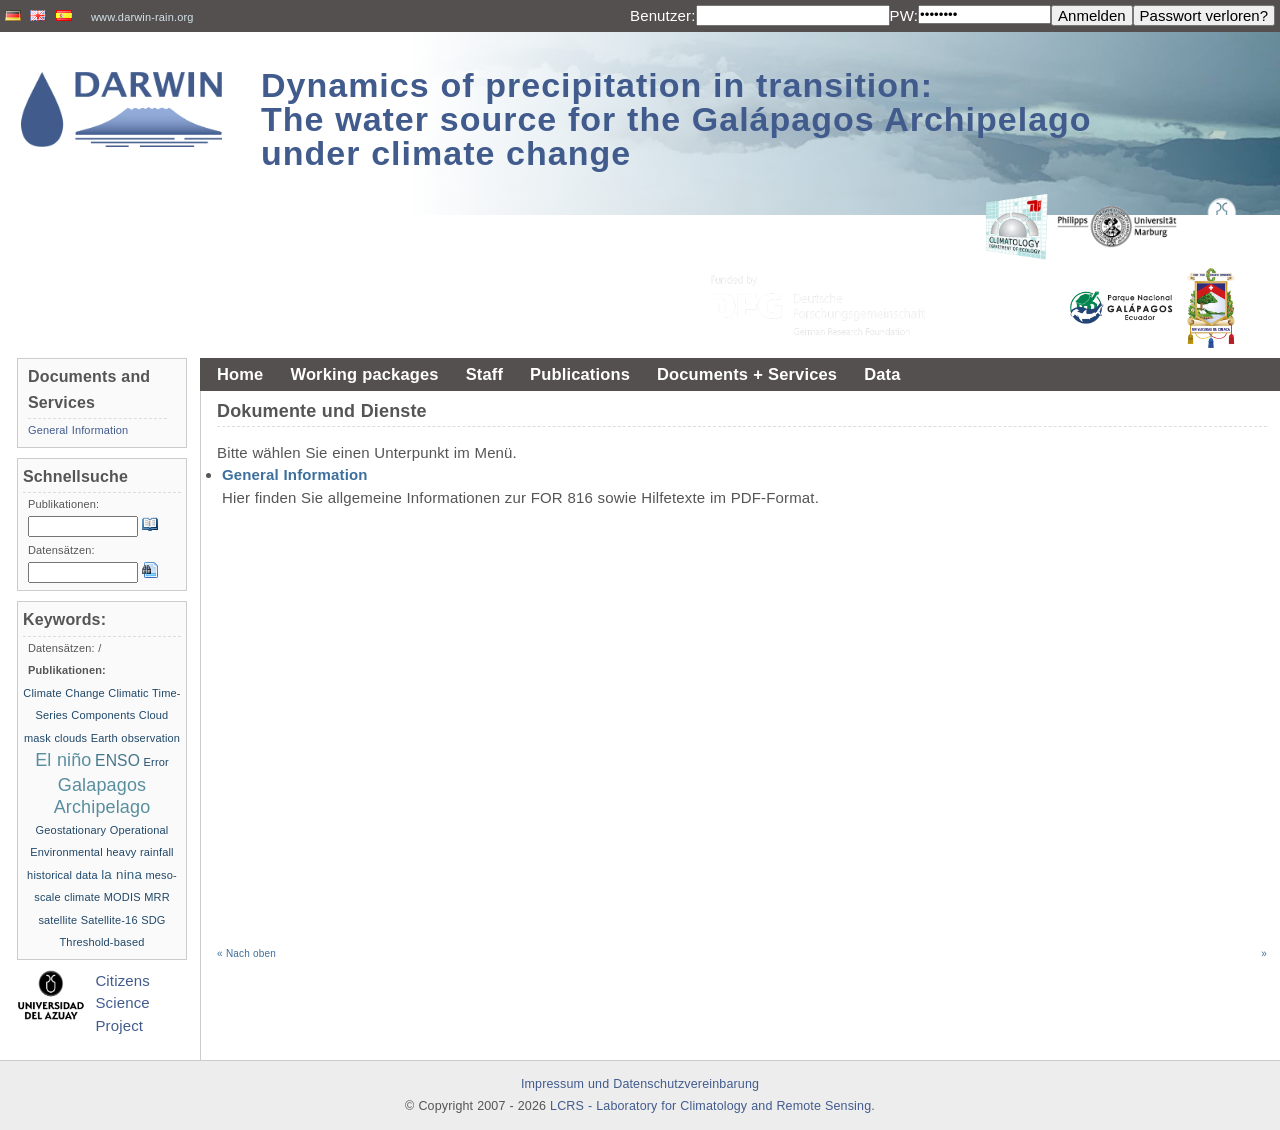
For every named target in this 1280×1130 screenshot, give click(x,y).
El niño (63, 760)
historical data (62, 875)
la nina (121, 874)
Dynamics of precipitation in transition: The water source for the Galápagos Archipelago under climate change (676, 119)
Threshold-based (101, 942)
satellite (57, 920)
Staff (484, 374)
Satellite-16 (109, 920)
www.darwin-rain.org (142, 17)
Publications (580, 374)
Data (882, 374)
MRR (157, 897)
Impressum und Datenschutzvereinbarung (640, 1084)
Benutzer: (663, 15)
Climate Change (64, 693)
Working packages (364, 374)
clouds (70, 738)
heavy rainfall (139, 852)
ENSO (117, 760)
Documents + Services (747, 374)
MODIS (122, 897)
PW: (904, 15)
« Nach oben (246, 953)
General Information (295, 474)
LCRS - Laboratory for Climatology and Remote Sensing (710, 1106)
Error (156, 762)
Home (240, 374)
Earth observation (135, 738)
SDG (153, 920)
